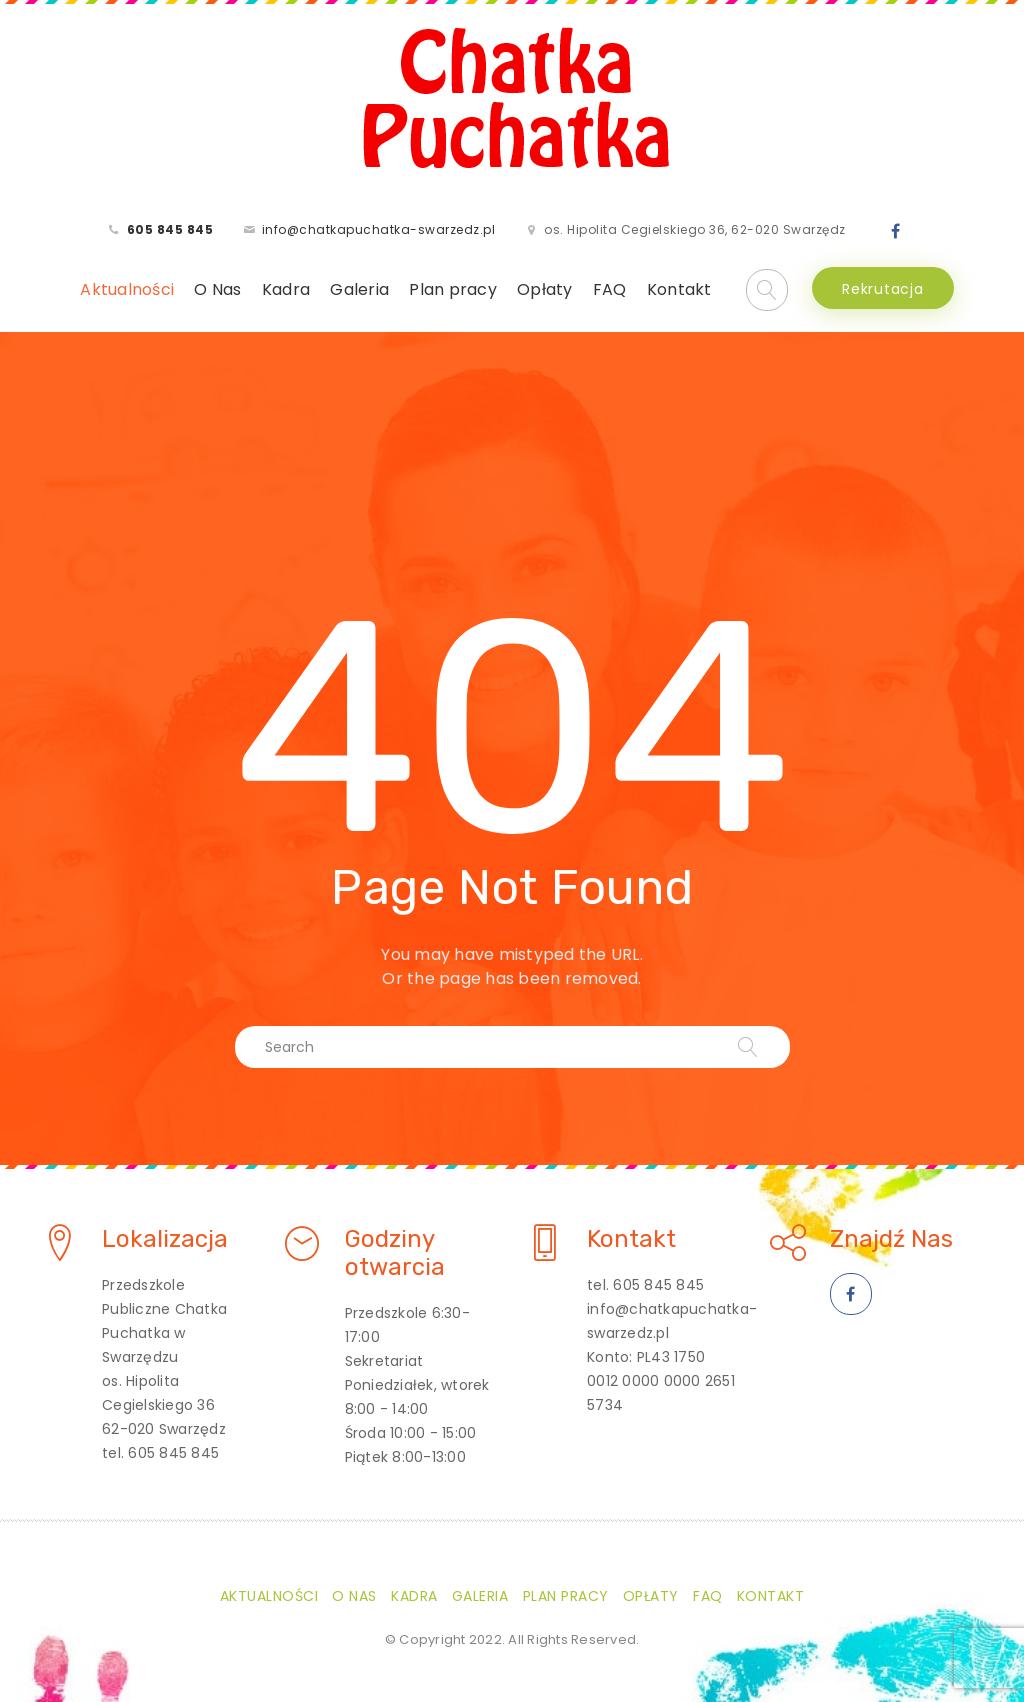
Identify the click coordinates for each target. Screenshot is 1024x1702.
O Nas (217, 289)
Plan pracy (453, 289)
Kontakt (679, 289)
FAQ (610, 289)
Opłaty (545, 289)
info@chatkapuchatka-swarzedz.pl (379, 229)
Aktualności (127, 289)
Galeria (359, 289)
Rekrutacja (883, 289)
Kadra (286, 289)
